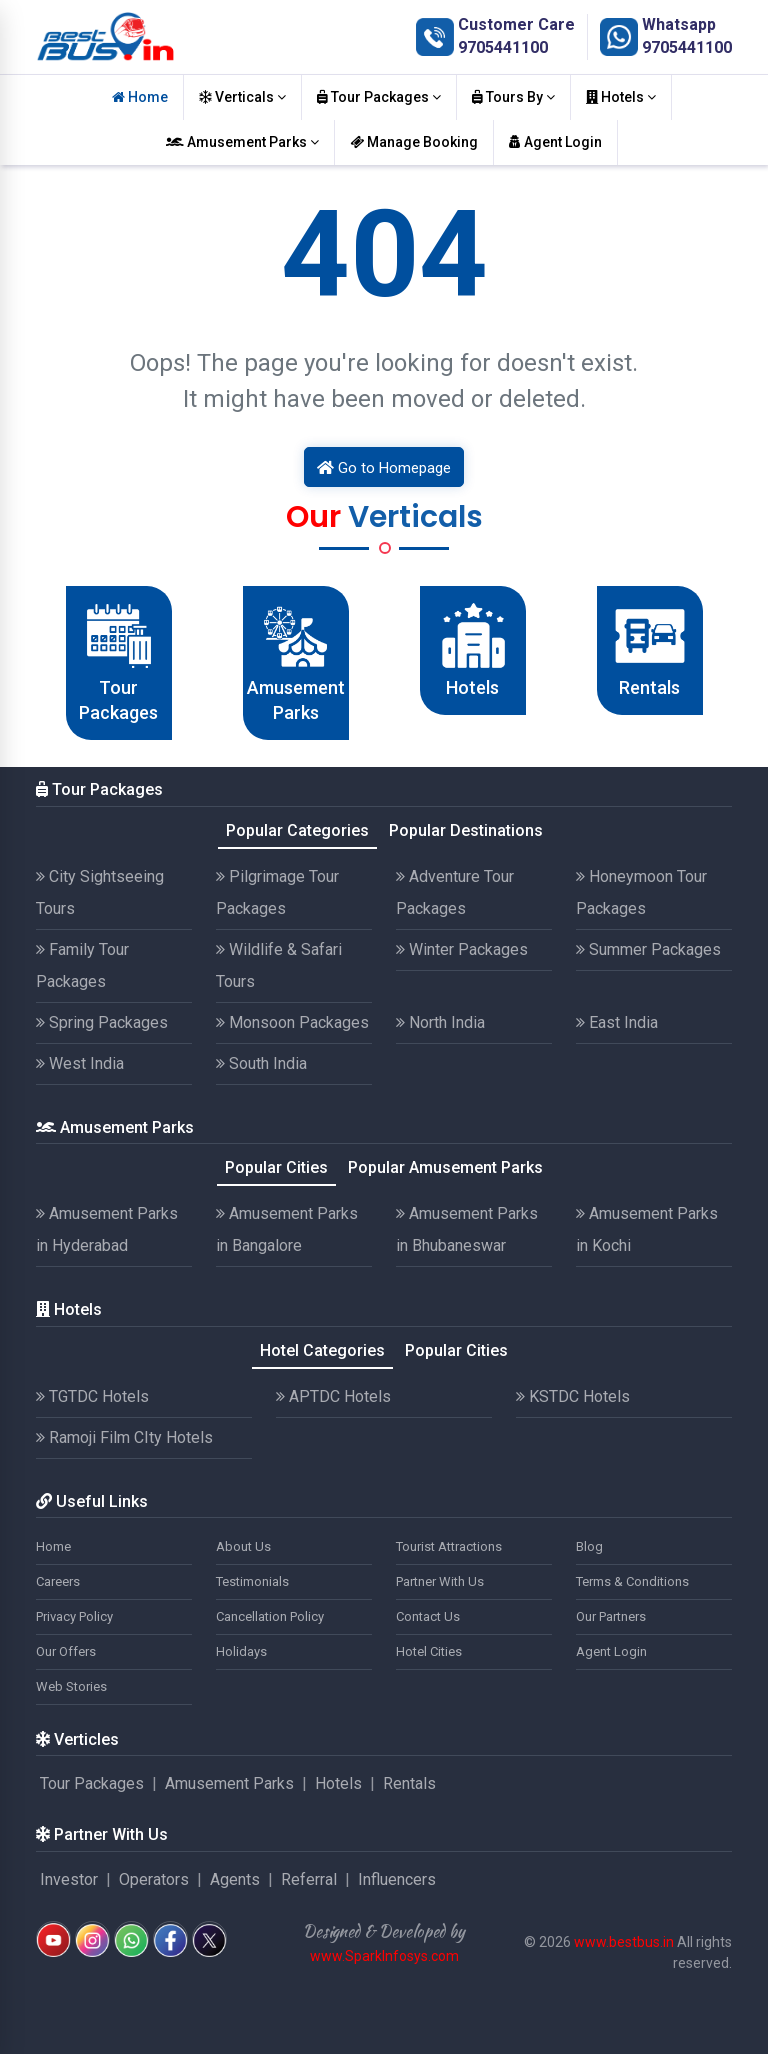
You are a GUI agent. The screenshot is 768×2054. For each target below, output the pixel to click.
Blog (589, 1546)
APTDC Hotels (333, 1396)
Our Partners (611, 1616)
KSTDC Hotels (573, 1396)
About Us (243, 1546)
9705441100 (503, 47)
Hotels (621, 97)
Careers (58, 1581)
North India (440, 1022)
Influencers (397, 1879)
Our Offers (66, 1651)
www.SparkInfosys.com (384, 1956)
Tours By (513, 97)
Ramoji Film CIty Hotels (124, 1437)
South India (261, 1063)
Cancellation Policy (270, 1616)
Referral (309, 1879)
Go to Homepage (384, 468)
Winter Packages (462, 949)
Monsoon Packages (292, 1022)
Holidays (241, 1651)
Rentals (409, 1783)
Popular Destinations (466, 830)
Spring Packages (102, 1022)
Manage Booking (414, 142)
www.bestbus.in (624, 1942)
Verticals (242, 97)
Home (140, 97)
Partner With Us (440, 1581)
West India (80, 1063)
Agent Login (555, 142)
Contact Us (428, 1616)
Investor (69, 1879)
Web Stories (71, 1686)
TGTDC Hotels (92, 1396)
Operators (154, 1879)
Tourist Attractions (449, 1546)
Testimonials (252, 1581)
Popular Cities (276, 1167)
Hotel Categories (322, 1350)
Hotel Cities (429, 1651)
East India (617, 1022)
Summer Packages (648, 949)
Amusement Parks (242, 142)
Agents (235, 1879)
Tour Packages (379, 97)
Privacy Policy (74, 1616)
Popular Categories (297, 830)
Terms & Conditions (632, 1581)
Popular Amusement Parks (445, 1167)
